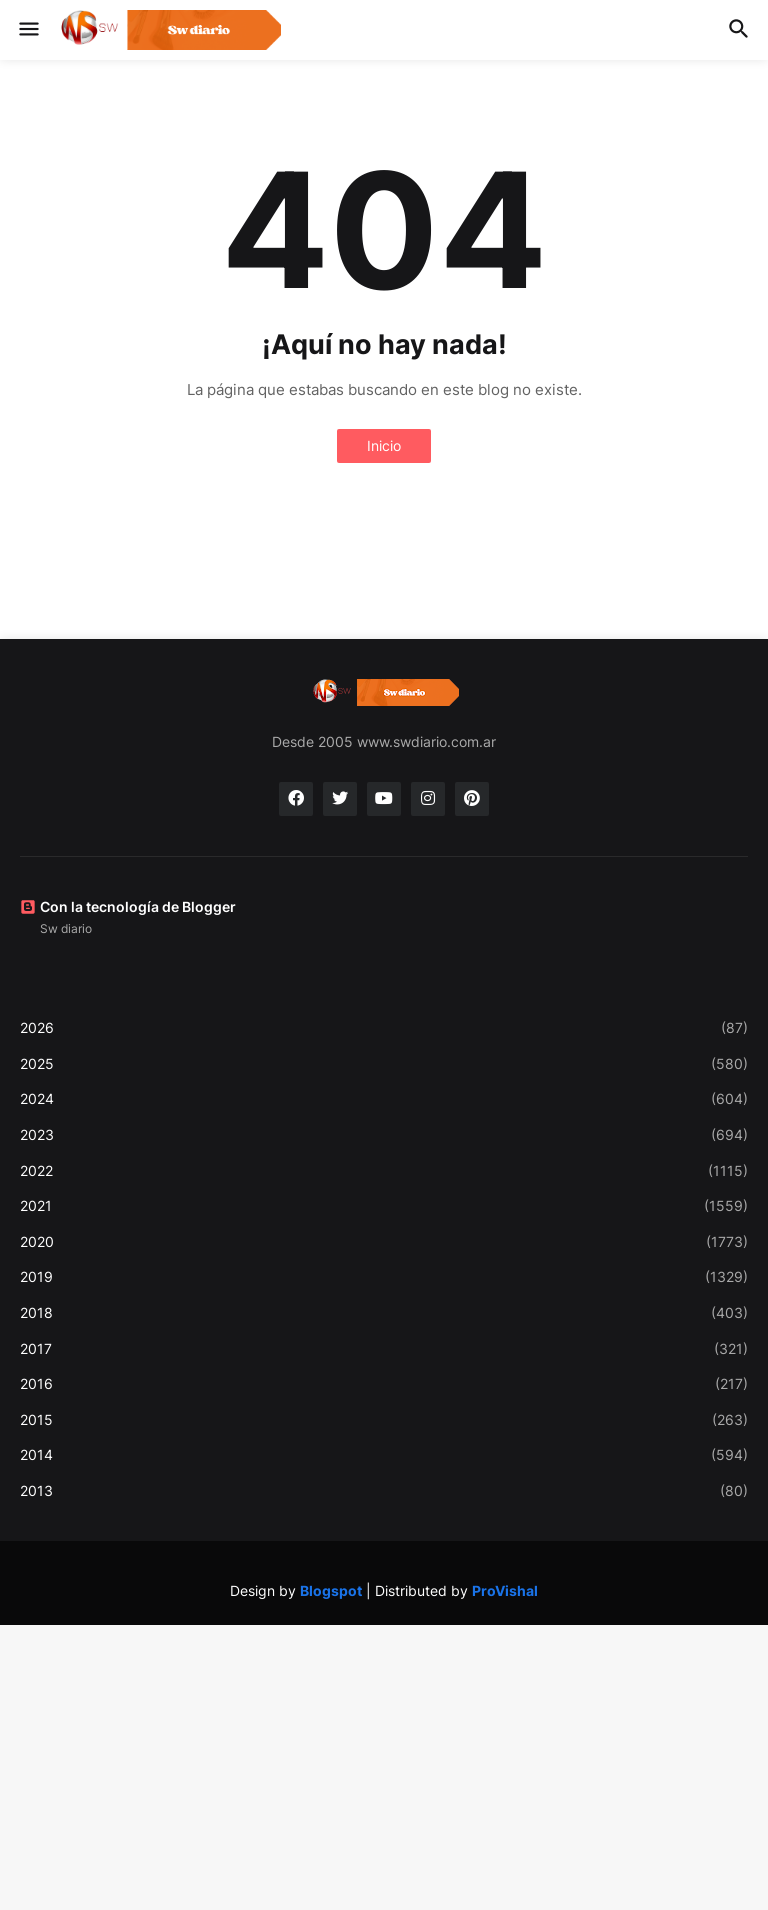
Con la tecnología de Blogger (128, 906)
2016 (384, 1384)
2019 (384, 1277)
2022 (384, 1171)
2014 (384, 1455)
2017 (384, 1349)
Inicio (384, 445)
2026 (384, 1028)
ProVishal (505, 1590)
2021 (384, 1206)
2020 (384, 1242)
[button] (27, 30)
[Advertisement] (384, 1765)
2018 (384, 1313)
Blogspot (331, 1590)
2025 (384, 1064)
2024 (384, 1099)
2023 (384, 1135)
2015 (384, 1420)
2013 (384, 1491)
